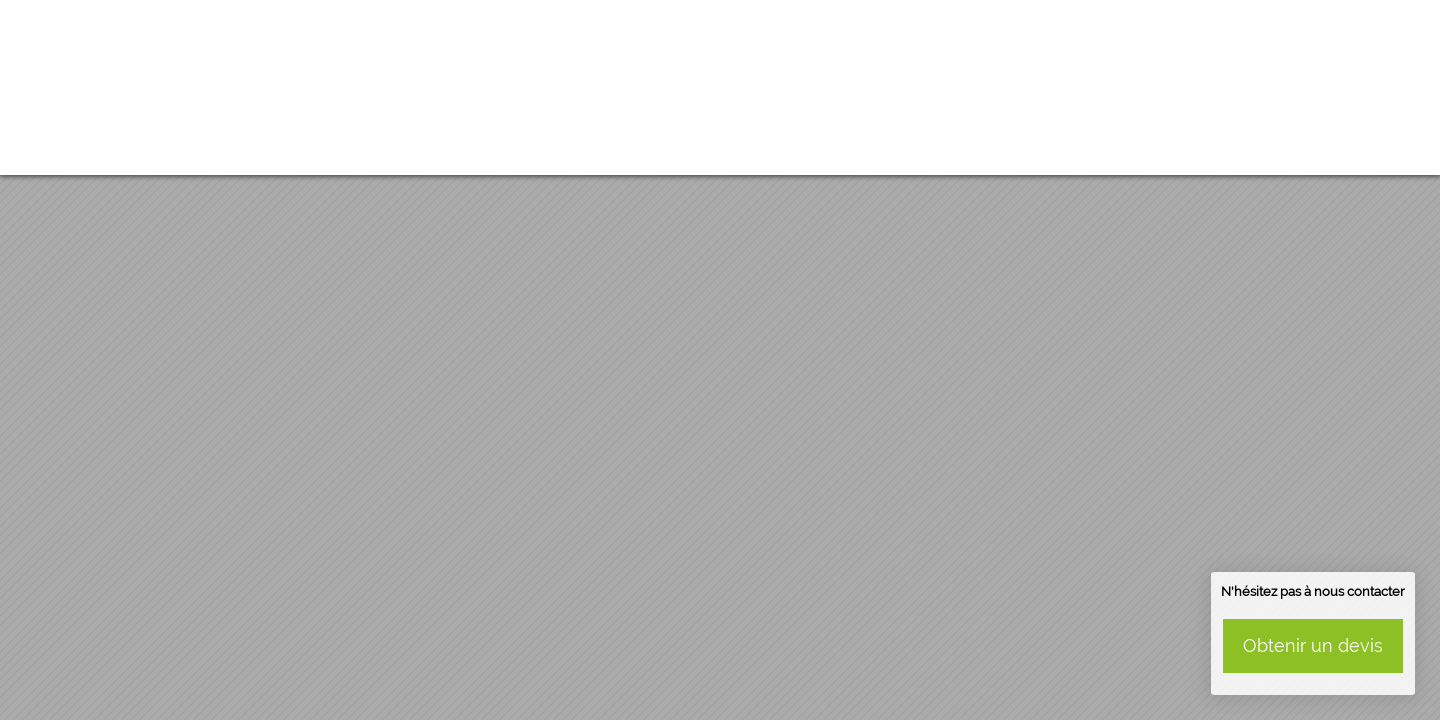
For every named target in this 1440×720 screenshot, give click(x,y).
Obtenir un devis (1313, 645)
